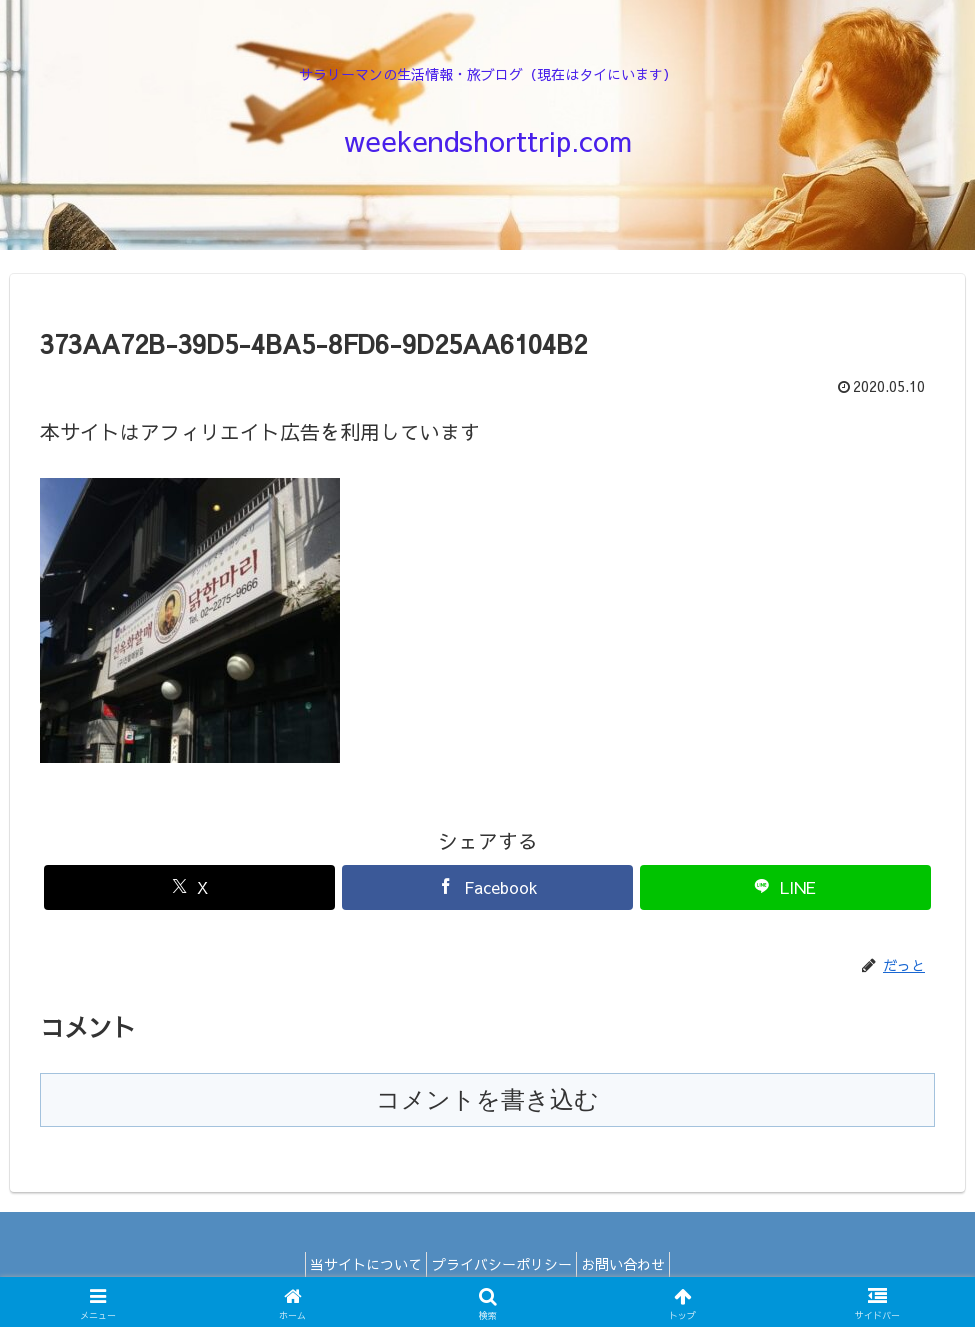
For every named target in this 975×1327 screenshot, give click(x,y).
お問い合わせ (635, 1264)
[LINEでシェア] (785, 887)
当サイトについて (355, 1264)
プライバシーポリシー (502, 1264)
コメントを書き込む (487, 1099)
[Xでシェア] (189, 887)
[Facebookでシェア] (487, 887)
